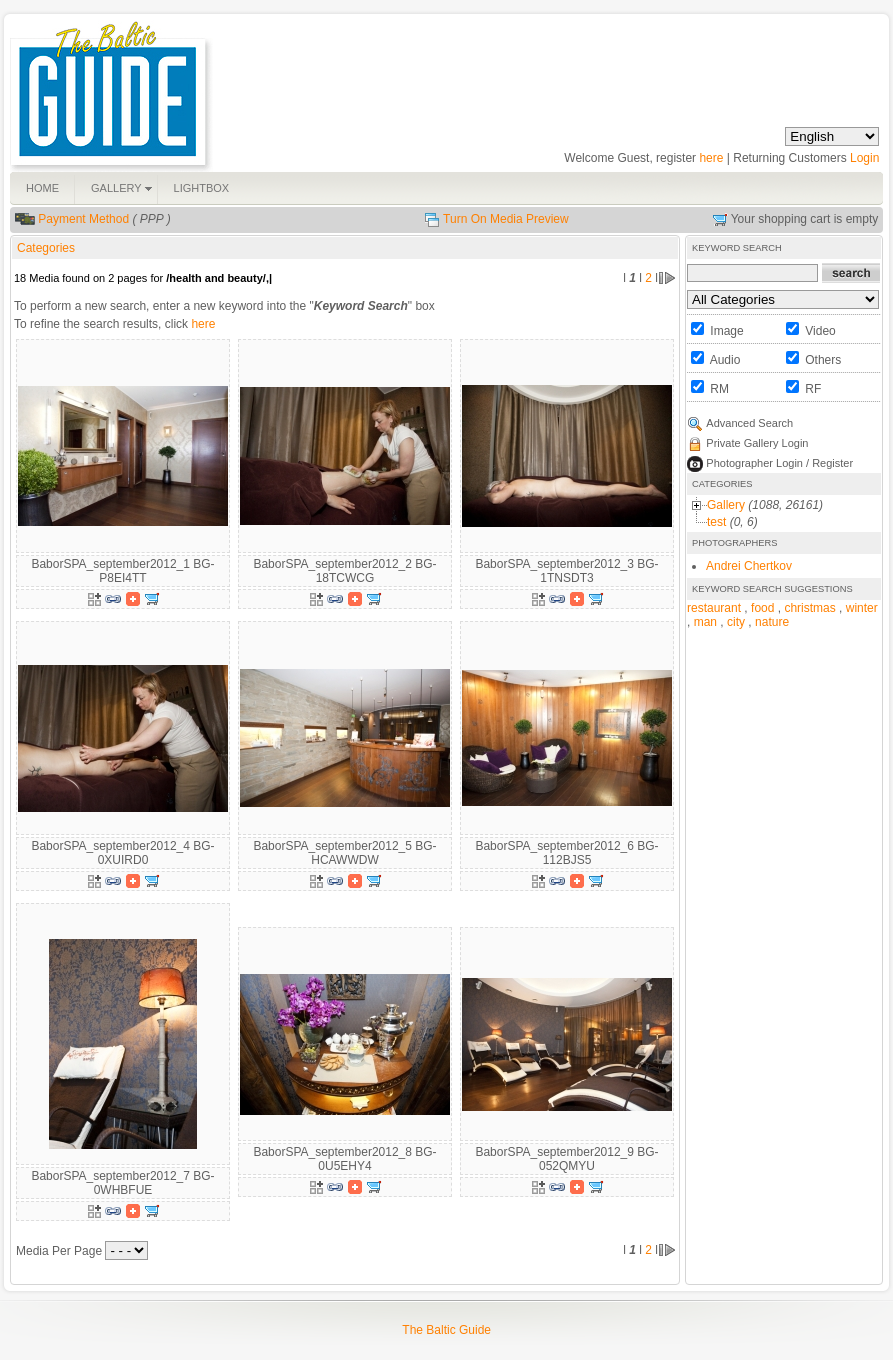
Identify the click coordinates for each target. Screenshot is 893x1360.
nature (772, 622)
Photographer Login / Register (779, 463)
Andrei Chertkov (749, 566)
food (762, 608)
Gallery (726, 505)
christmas (809, 608)
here (711, 158)
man (705, 622)
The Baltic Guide (446, 1330)
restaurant (714, 608)
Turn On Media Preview (506, 219)
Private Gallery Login (757, 443)
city (736, 622)
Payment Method (83, 219)
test (716, 522)
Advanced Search (749, 423)
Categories (46, 248)
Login (864, 158)
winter (862, 608)
